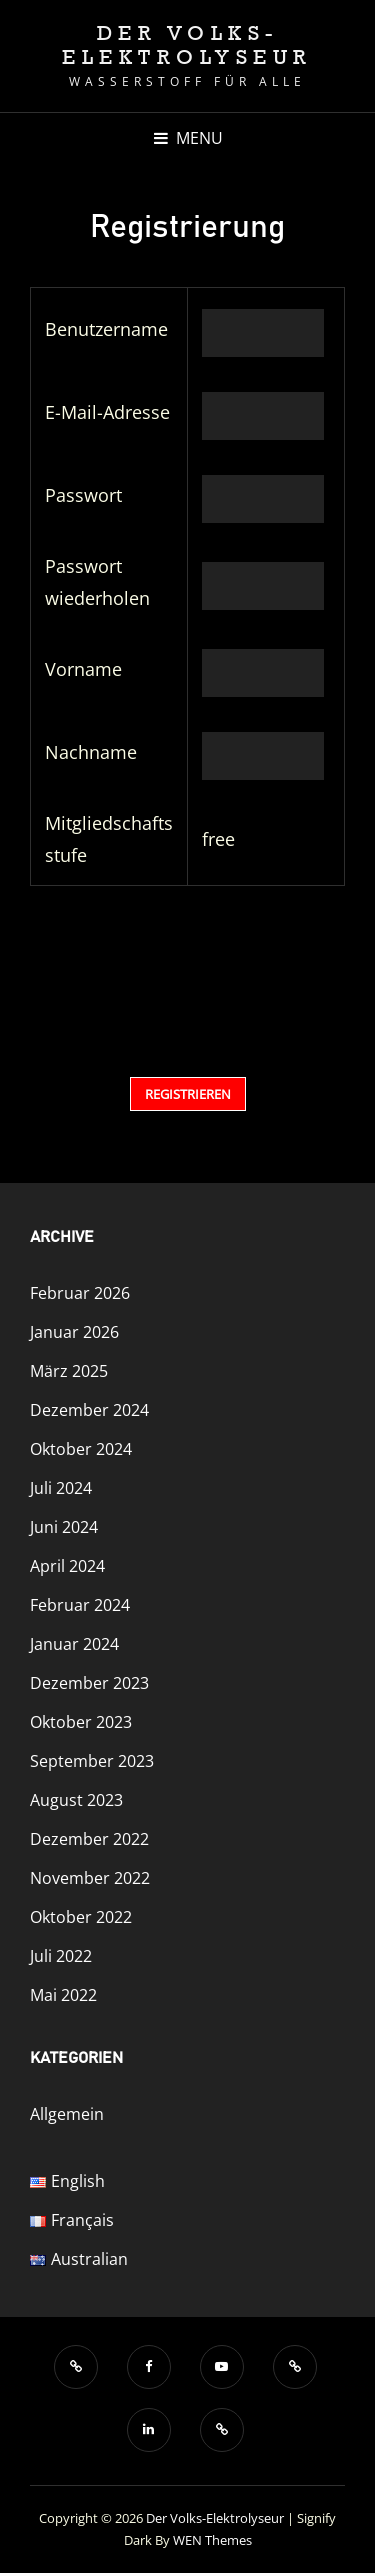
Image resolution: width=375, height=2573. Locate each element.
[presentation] (151, 973)
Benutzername (106, 329)
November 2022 (90, 1878)
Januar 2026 (74, 1332)
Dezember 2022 (89, 1839)
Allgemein (67, 2114)
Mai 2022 (63, 1995)
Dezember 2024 (89, 1410)
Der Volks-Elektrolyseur (187, 44)
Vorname (83, 669)
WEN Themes (212, 2540)
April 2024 (67, 1566)
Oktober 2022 (81, 1917)
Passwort (83, 495)
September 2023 (92, 1761)
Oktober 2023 (81, 1722)
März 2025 (69, 1371)
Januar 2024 (74, 1644)
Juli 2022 (61, 1956)
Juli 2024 (61, 1488)
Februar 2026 (80, 1293)
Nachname (91, 752)
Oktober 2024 (81, 1449)
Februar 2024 (80, 1605)
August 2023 (76, 1800)
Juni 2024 (64, 1527)
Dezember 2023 (89, 1683)
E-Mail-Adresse (107, 412)
